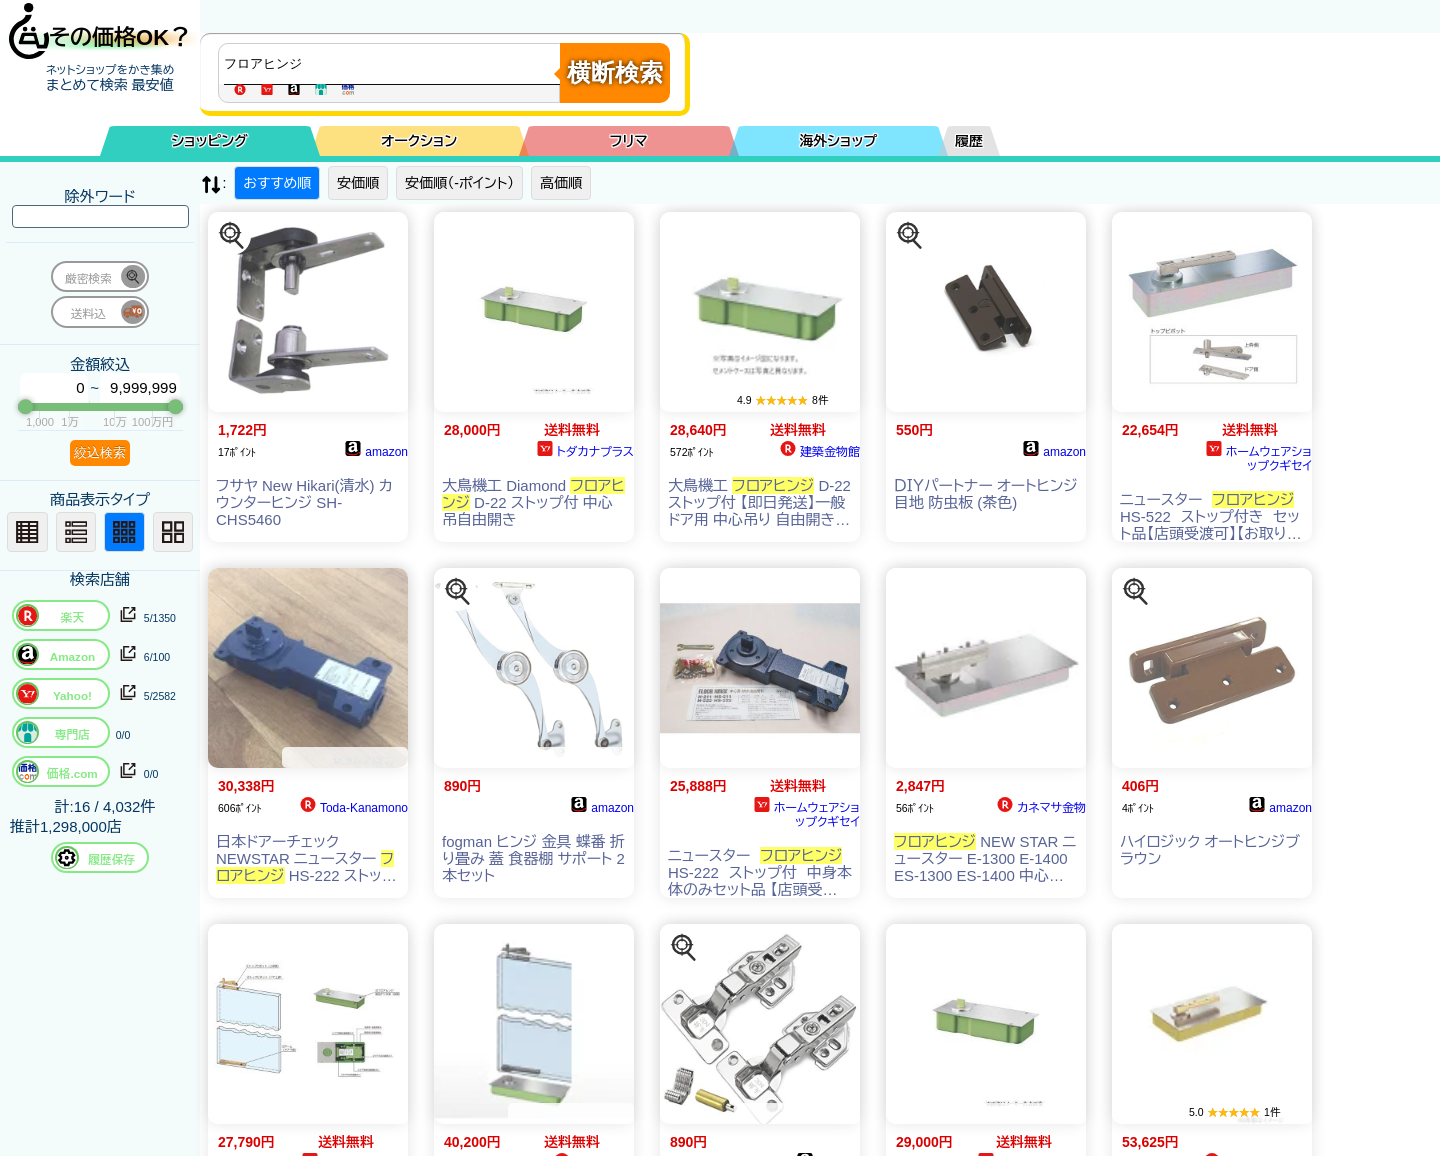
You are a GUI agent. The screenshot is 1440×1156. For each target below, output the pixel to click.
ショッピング (210, 141)
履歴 (969, 141)
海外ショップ (838, 141)
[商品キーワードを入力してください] (394, 64)
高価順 (561, 183)
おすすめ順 (277, 183)
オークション (419, 141)
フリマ (629, 141)
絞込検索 (100, 452)
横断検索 (615, 72)
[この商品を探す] (232, 236)
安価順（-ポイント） (459, 183)
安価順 (358, 183)
